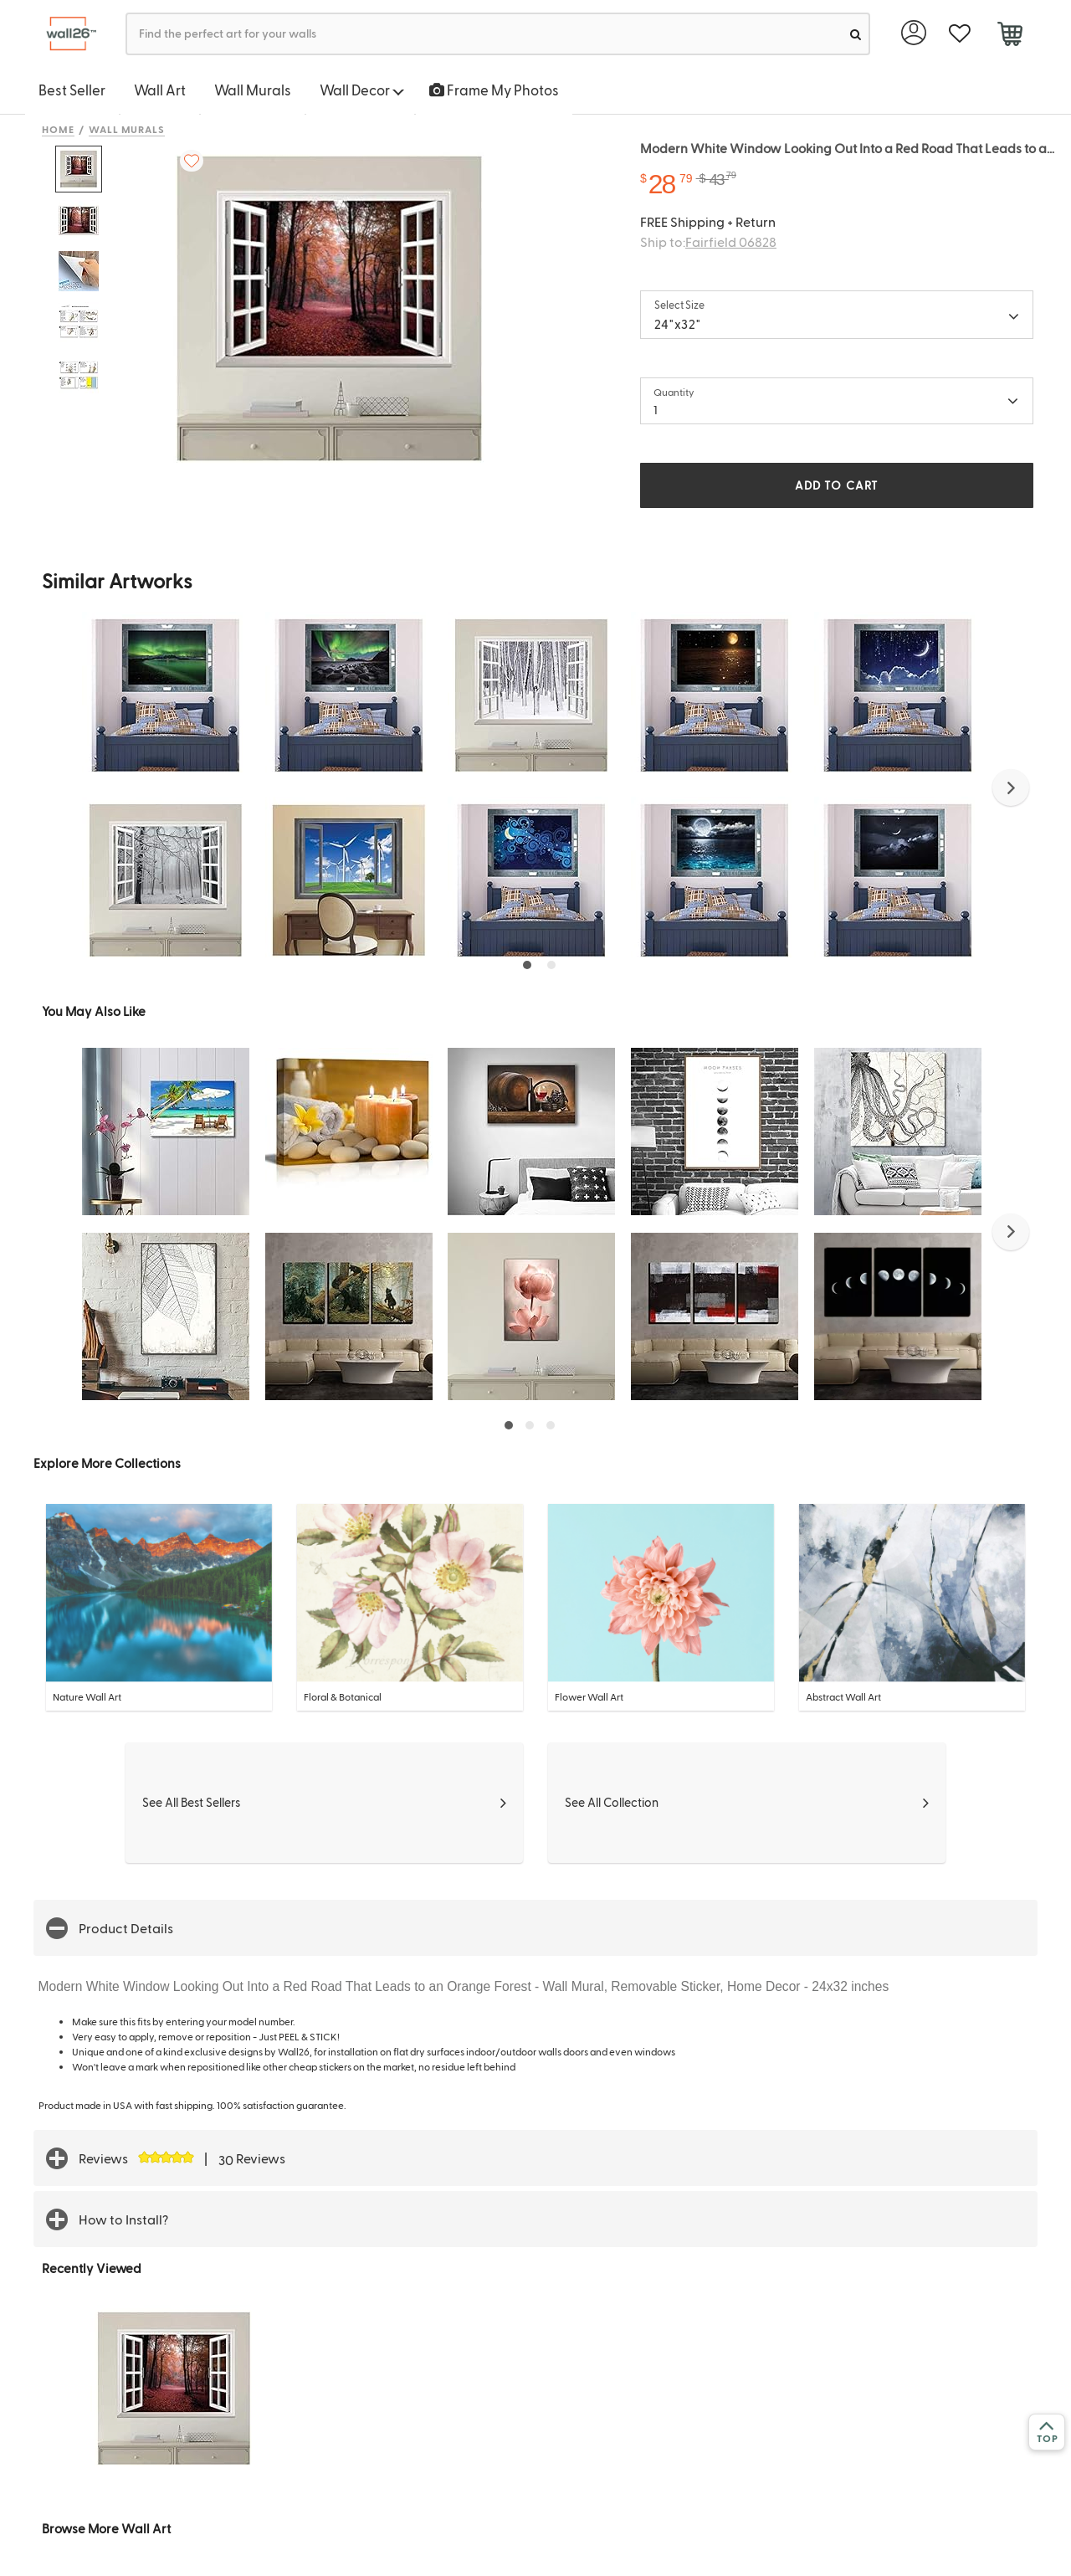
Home (58, 129)
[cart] (1009, 36)
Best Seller (71, 89)
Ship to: (708, 241)
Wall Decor (362, 89)
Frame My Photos (494, 89)
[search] (855, 34)
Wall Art (160, 89)
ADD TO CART (837, 485)
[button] (1010, 787)
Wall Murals (252, 89)
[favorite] (959, 34)
